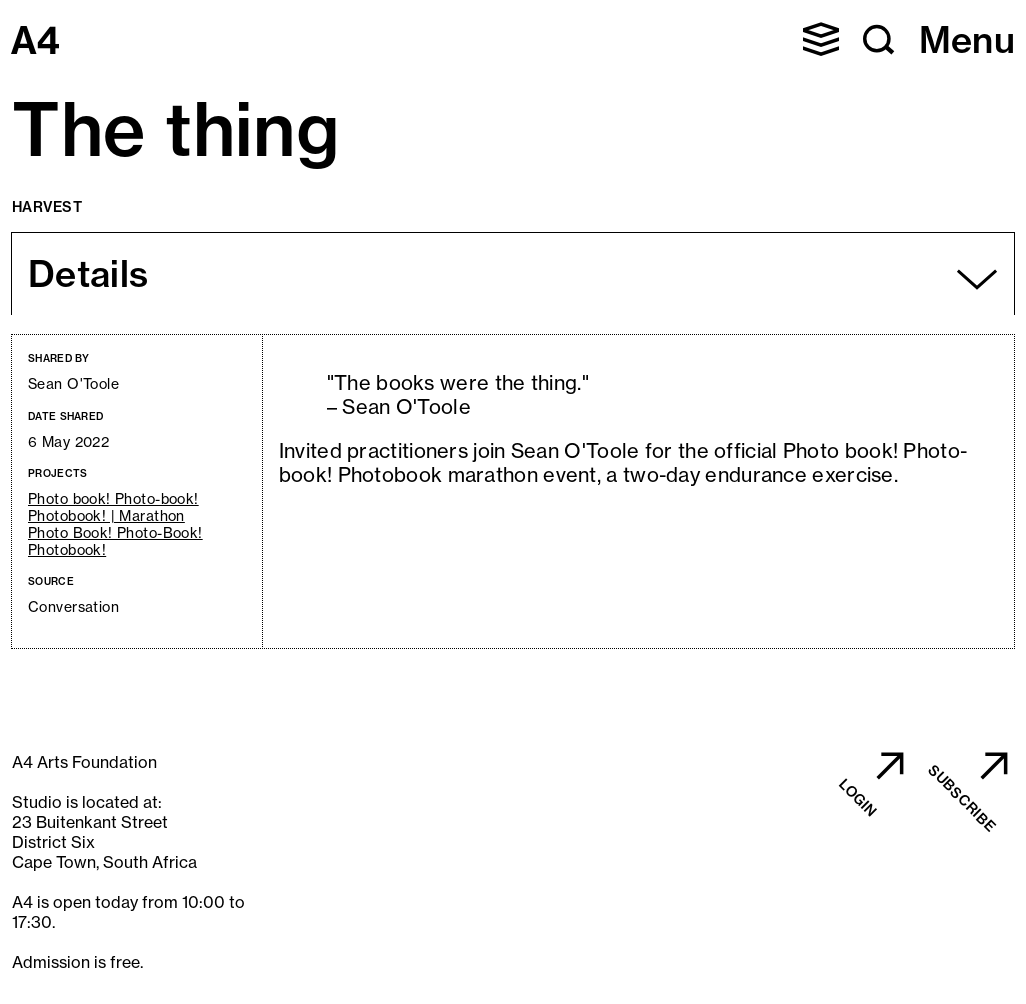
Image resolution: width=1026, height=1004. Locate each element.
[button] (821, 39)
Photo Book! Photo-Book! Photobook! (115, 541)
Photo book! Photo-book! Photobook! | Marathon (113, 507)
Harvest (47, 207)
